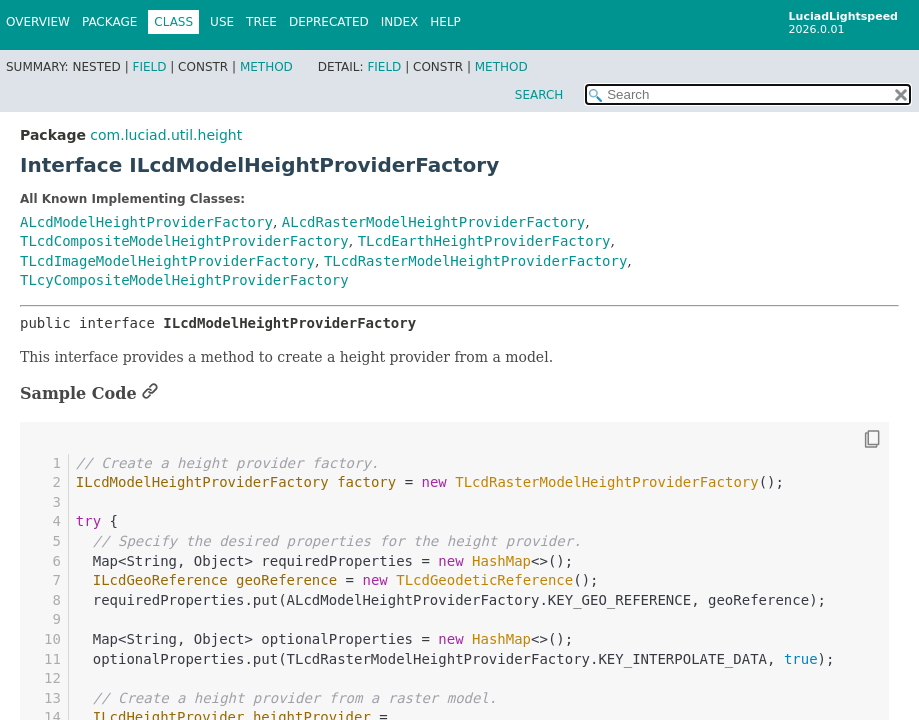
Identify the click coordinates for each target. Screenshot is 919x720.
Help (445, 22)
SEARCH (539, 95)
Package (109, 22)
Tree (261, 22)
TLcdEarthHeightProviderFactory (484, 241)
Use (222, 22)
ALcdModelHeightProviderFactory (146, 222)
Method (266, 67)
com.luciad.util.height (166, 135)
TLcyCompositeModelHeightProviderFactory (184, 280)
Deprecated (329, 22)
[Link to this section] (150, 393)
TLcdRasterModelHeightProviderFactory (475, 261)
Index (400, 22)
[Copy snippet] (854, 440)
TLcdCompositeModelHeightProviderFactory (184, 241)
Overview (38, 22)
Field (149, 67)
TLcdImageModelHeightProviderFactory (167, 261)
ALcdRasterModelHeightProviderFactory (433, 222)
